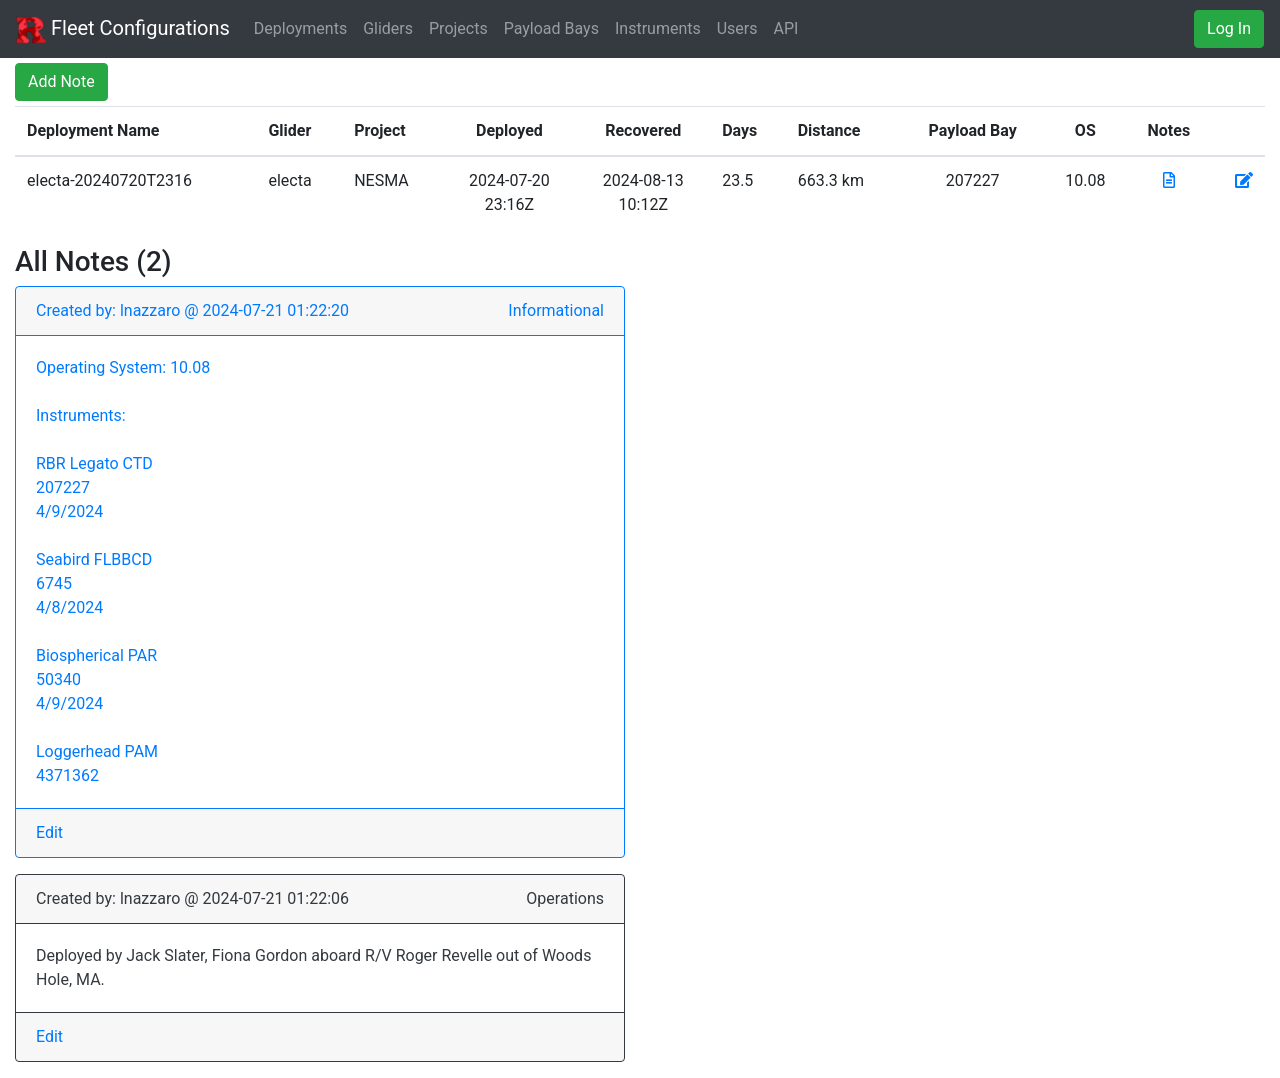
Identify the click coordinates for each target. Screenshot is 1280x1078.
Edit (49, 832)
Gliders (388, 28)
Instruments (658, 28)
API (786, 28)
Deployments (300, 28)
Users (737, 28)
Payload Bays (551, 28)
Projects (458, 28)
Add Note (61, 81)
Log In (1229, 28)
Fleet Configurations (123, 30)
